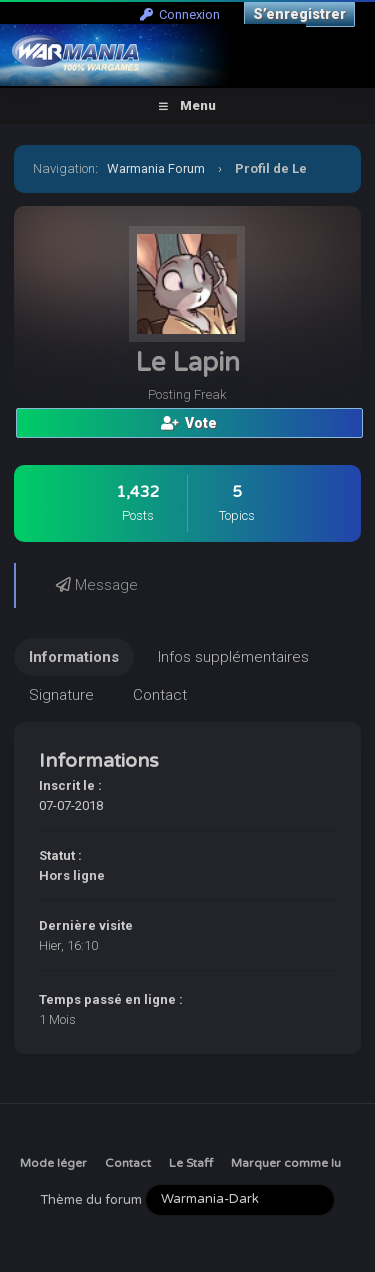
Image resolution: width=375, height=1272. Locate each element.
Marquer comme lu (286, 1163)
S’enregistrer (299, 14)
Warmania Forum (156, 168)
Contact (128, 1163)
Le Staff (191, 1163)
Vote (189, 423)
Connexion (180, 14)
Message (97, 585)
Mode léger (53, 1163)
